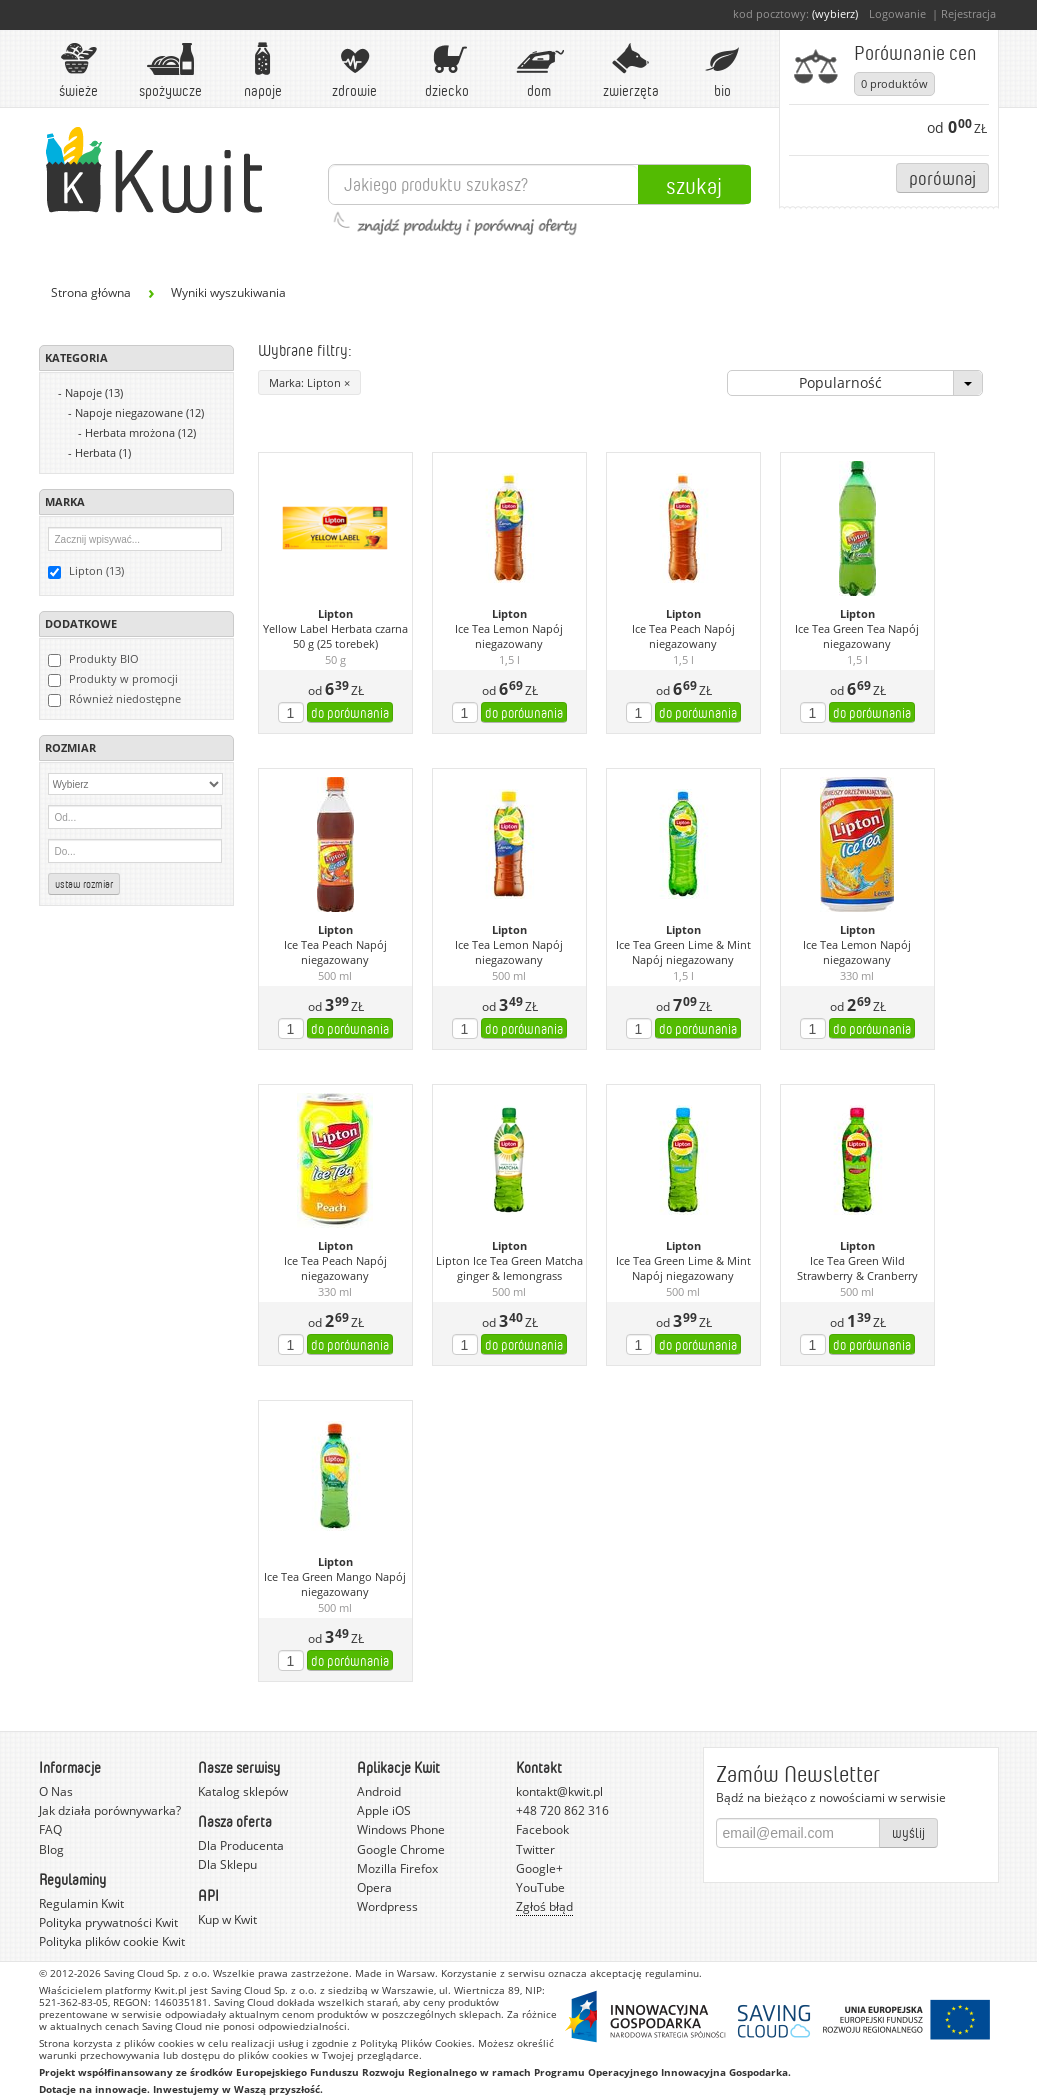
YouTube (540, 1887)
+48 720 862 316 (562, 1810)
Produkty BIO (93, 659)
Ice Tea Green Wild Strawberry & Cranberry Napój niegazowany (857, 1269)
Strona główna (91, 292)
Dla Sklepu (227, 1864)
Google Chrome (401, 1849)
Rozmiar (70, 747)
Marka (65, 501)
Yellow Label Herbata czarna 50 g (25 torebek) (335, 636)
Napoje (263, 70)
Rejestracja (968, 13)
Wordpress (387, 1906)
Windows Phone (401, 1829)
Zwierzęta (631, 70)
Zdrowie (355, 70)
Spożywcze (170, 70)
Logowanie (897, 13)
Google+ (539, 1868)
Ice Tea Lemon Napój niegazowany (509, 636)
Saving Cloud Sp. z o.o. (157, 1973)
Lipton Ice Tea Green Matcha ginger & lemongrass (509, 1268)
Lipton (335, 614)
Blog (51, 1849)
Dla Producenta (241, 1845)
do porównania (350, 712)
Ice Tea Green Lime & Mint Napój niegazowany (683, 952)
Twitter (535, 1849)
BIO (723, 70)
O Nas (56, 1791)
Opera (374, 1887)
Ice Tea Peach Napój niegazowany (683, 636)
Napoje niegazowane (139, 412)
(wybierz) (835, 13)
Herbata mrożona (140, 432)
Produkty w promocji (113, 679)
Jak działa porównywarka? (110, 1810)
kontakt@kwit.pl (559, 1791)
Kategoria (76, 357)
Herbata (103, 452)
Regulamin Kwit (81, 1903)
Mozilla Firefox (397, 1868)
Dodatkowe (81, 623)
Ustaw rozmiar (84, 884)
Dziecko (447, 70)
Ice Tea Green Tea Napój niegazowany (857, 636)
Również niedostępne (114, 699)
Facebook (542, 1829)
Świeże (79, 70)
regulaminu (672, 1973)
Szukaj (694, 185)
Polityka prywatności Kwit (108, 1922)
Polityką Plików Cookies (416, 2043)
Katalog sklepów (243, 1791)
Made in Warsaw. (396, 1973)
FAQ (50, 1829)
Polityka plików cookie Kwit (112, 1941)
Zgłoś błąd (544, 1906)
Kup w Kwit (227, 1919)
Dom (539, 70)
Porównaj (942, 177)
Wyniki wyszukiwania (228, 292)
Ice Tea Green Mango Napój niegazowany (335, 1584)
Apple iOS (384, 1810)
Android (379, 1791)
